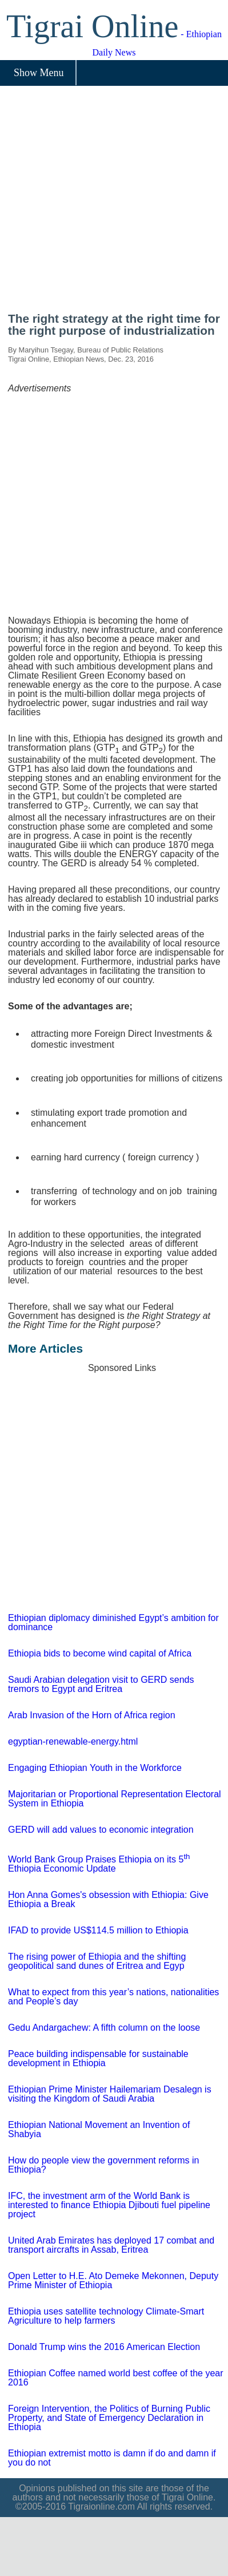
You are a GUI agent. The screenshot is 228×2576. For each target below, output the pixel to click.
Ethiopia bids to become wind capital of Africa (99, 1653)
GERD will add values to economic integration (101, 1829)
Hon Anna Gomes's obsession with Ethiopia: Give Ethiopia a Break (108, 1899)
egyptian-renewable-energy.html (73, 1741)
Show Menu (39, 72)
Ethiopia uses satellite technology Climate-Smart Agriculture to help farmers (106, 2315)
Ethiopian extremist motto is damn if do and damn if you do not (112, 2457)
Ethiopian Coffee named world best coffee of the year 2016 (115, 2377)
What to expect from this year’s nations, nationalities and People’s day (113, 1996)
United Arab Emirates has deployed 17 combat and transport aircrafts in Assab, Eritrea (111, 2245)
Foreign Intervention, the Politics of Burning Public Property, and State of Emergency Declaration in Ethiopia (109, 2418)
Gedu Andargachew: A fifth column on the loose (104, 2027)
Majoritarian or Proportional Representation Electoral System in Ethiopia (114, 1798)
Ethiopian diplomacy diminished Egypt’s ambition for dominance (113, 1622)
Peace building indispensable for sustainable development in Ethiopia (98, 2058)
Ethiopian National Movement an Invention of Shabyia (99, 2129)
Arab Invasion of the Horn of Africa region (91, 1715)
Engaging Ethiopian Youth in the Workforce (95, 1768)
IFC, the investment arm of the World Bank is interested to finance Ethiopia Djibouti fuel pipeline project (109, 2205)
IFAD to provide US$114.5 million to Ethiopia (98, 1930)
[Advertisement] (107, 203)
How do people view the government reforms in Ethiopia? (103, 2164)
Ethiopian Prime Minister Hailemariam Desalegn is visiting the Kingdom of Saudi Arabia (109, 2093)
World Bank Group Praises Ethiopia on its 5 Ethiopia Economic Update (99, 1863)
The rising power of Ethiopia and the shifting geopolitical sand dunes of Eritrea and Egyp (97, 1961)
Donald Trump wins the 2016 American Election (104, 2347)
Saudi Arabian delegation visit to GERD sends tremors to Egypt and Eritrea (101, 1684)
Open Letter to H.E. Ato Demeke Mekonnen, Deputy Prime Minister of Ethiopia (113, 2280)
